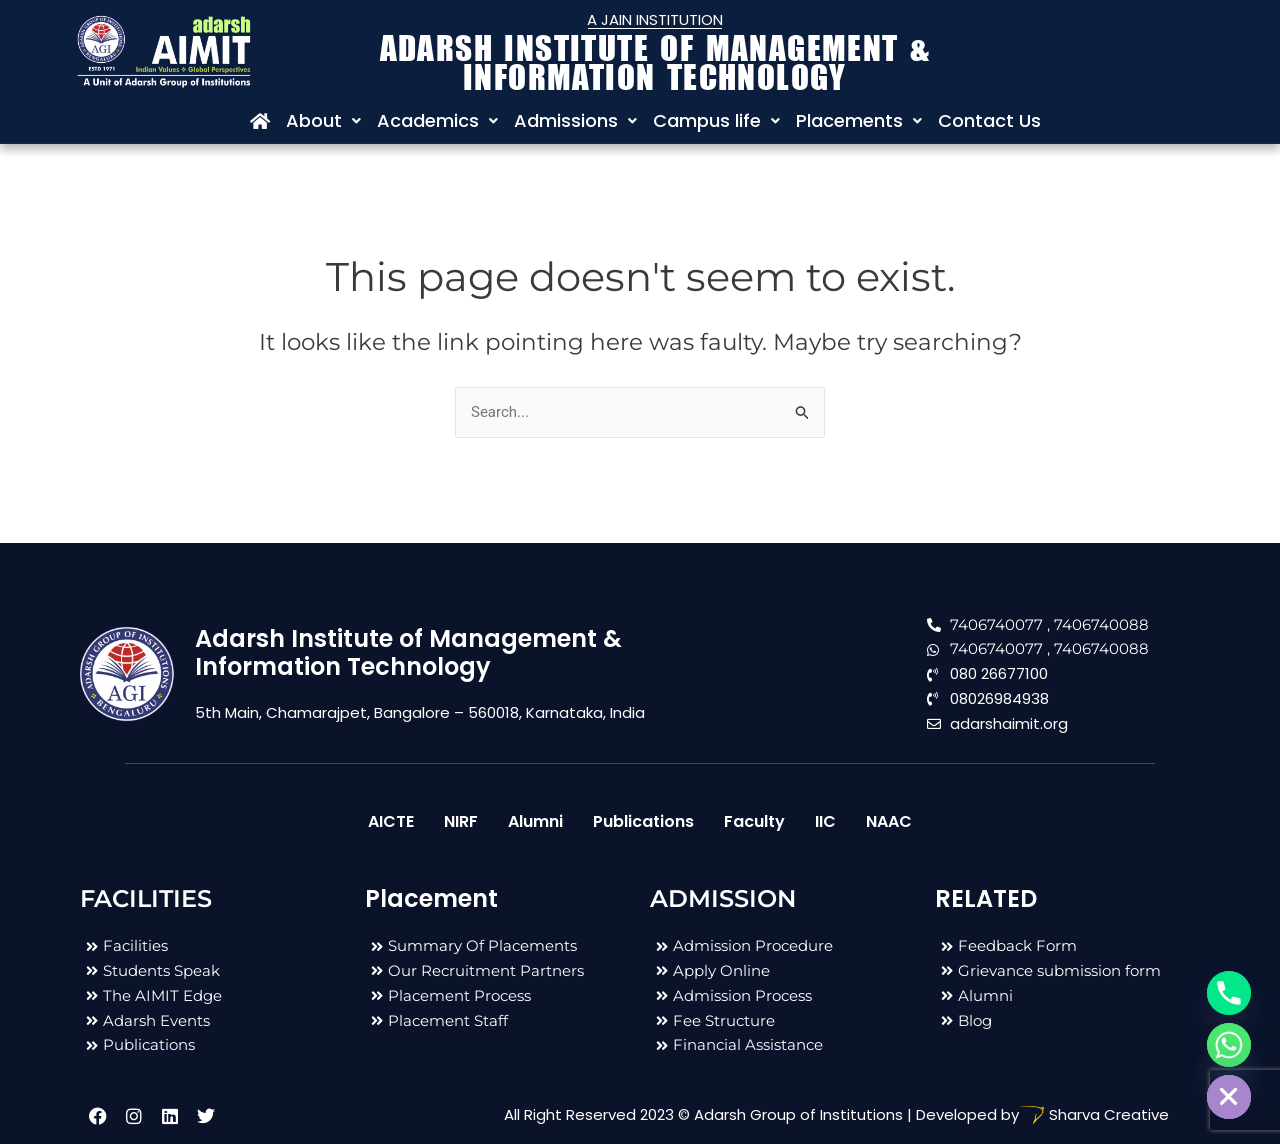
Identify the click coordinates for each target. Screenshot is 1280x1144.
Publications (643, 821)
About (323, 120)
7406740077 (996, 624)
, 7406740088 (1098, 624)
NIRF (461, 821)
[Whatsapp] (1229, 1045)
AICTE (391, 821)
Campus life (716, 120)
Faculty (754, 821)
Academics (437, 120)
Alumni (535, 821)
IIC (825, 821)
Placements (859, 120)
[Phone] (1229, 993)
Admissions (575, 120)
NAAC (889, 821)
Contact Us (989, 120)
